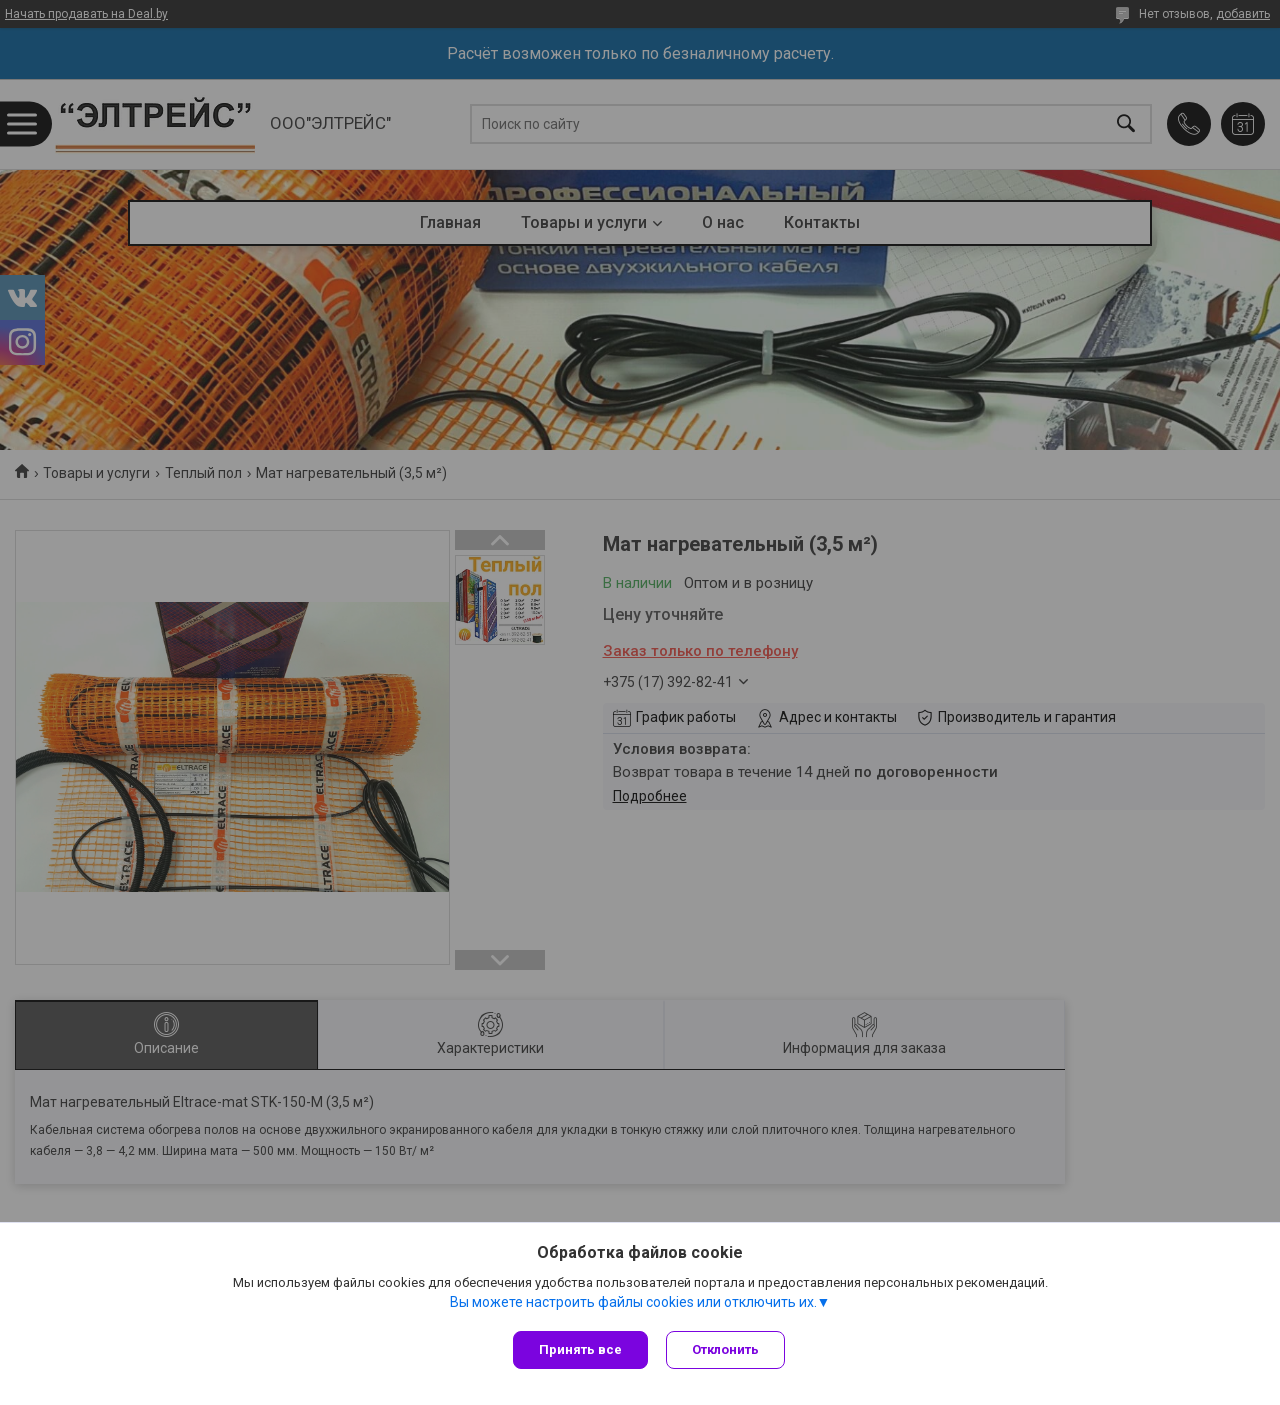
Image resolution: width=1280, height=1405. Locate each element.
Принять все (580, 1349)
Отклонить (727, 1349)
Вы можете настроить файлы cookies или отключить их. (633, 1304)
